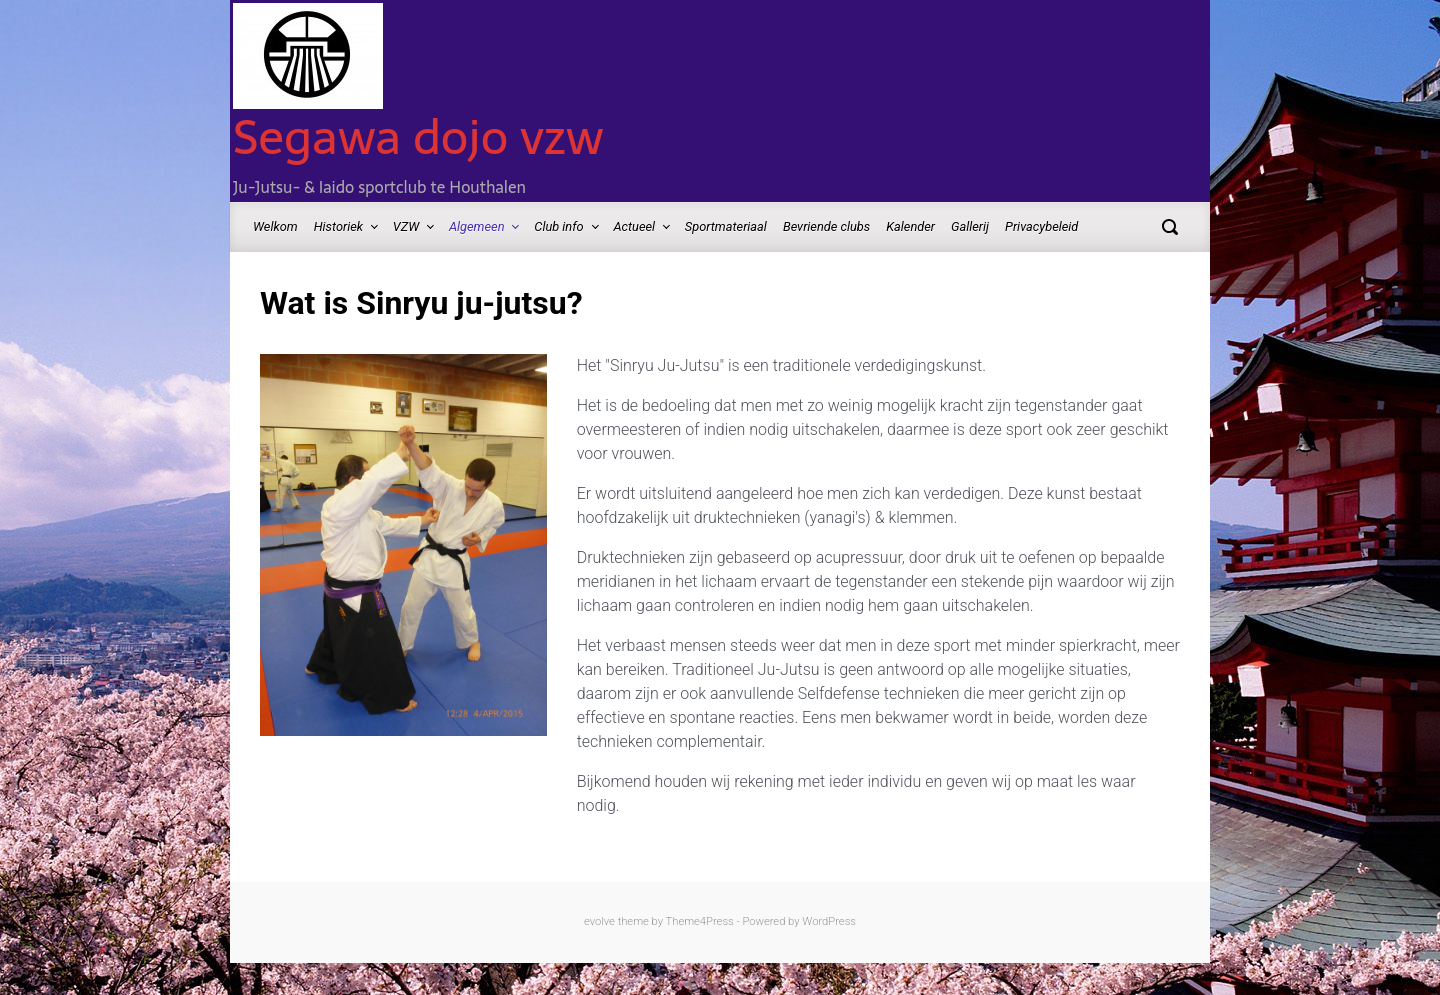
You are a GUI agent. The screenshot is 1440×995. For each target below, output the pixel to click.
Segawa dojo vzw (418, 137)
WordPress (829, 921)
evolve (599, 921)
